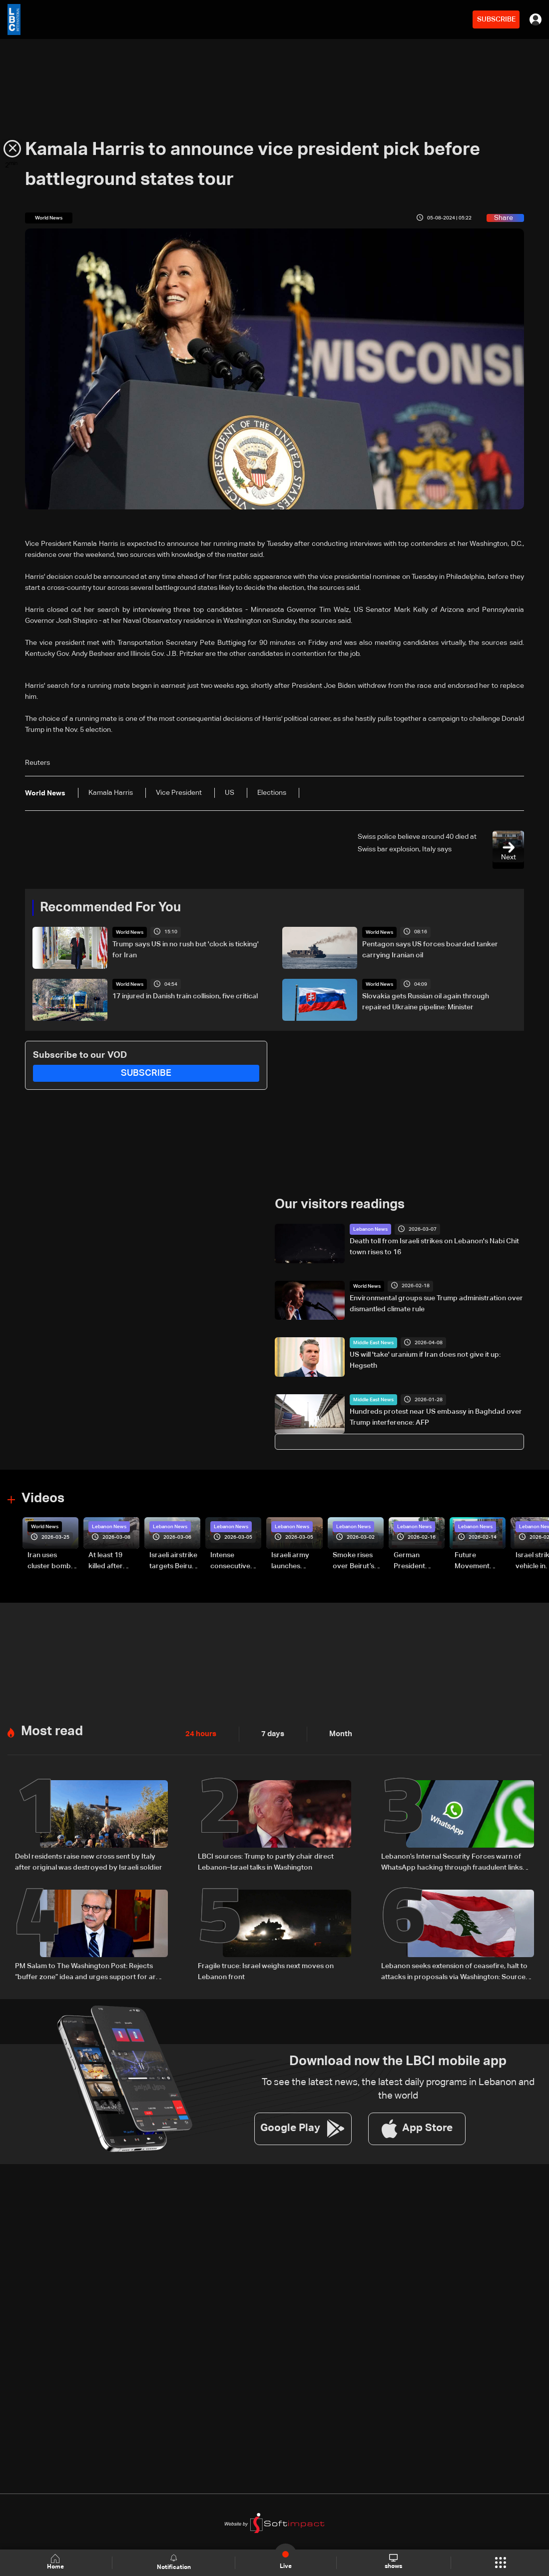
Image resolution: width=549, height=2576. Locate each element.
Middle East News (373, 1342)
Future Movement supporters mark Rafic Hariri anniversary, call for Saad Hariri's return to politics (477, 1561)
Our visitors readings (340, 1204)
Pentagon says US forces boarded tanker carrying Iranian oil (430, 949)
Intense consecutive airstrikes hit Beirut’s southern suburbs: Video (235, 1561)
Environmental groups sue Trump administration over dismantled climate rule (436, 1303)
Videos (42, 1497)
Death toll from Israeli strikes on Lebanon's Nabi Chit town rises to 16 (434, 1246)
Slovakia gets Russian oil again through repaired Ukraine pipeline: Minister (425, 1001)
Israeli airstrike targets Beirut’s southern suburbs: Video (174, 1561)
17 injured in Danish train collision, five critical (185, 995)
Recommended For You (110, 907)
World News (129, 931)
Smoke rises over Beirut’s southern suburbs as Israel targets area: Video (354, 1561)
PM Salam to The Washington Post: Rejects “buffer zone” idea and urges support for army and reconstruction (90, 1969)
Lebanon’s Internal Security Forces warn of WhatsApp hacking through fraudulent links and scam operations (452, 1861)
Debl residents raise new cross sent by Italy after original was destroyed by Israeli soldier (88, 1860)
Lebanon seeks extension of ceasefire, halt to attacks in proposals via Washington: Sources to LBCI (455, 1969)
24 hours (199, 1732)
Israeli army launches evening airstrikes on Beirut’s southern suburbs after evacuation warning (293, 1561)
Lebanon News (370, 1228)
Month (336, 1732)
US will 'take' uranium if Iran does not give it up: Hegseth (425, 1360)
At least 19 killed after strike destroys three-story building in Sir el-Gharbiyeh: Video (113, 1561)
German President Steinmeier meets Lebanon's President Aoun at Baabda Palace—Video (419, 1561)
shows (393, 2562)
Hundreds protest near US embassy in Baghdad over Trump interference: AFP (436, 1417)
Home (56, 2562)
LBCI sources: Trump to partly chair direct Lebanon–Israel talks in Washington (266, 1860)
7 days (270, 1732)
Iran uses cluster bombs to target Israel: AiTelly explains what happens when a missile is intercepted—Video (52, 1561)
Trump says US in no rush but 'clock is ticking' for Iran (185, 949)
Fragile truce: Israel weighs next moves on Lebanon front (266, 1968)
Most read (52, 1729)
